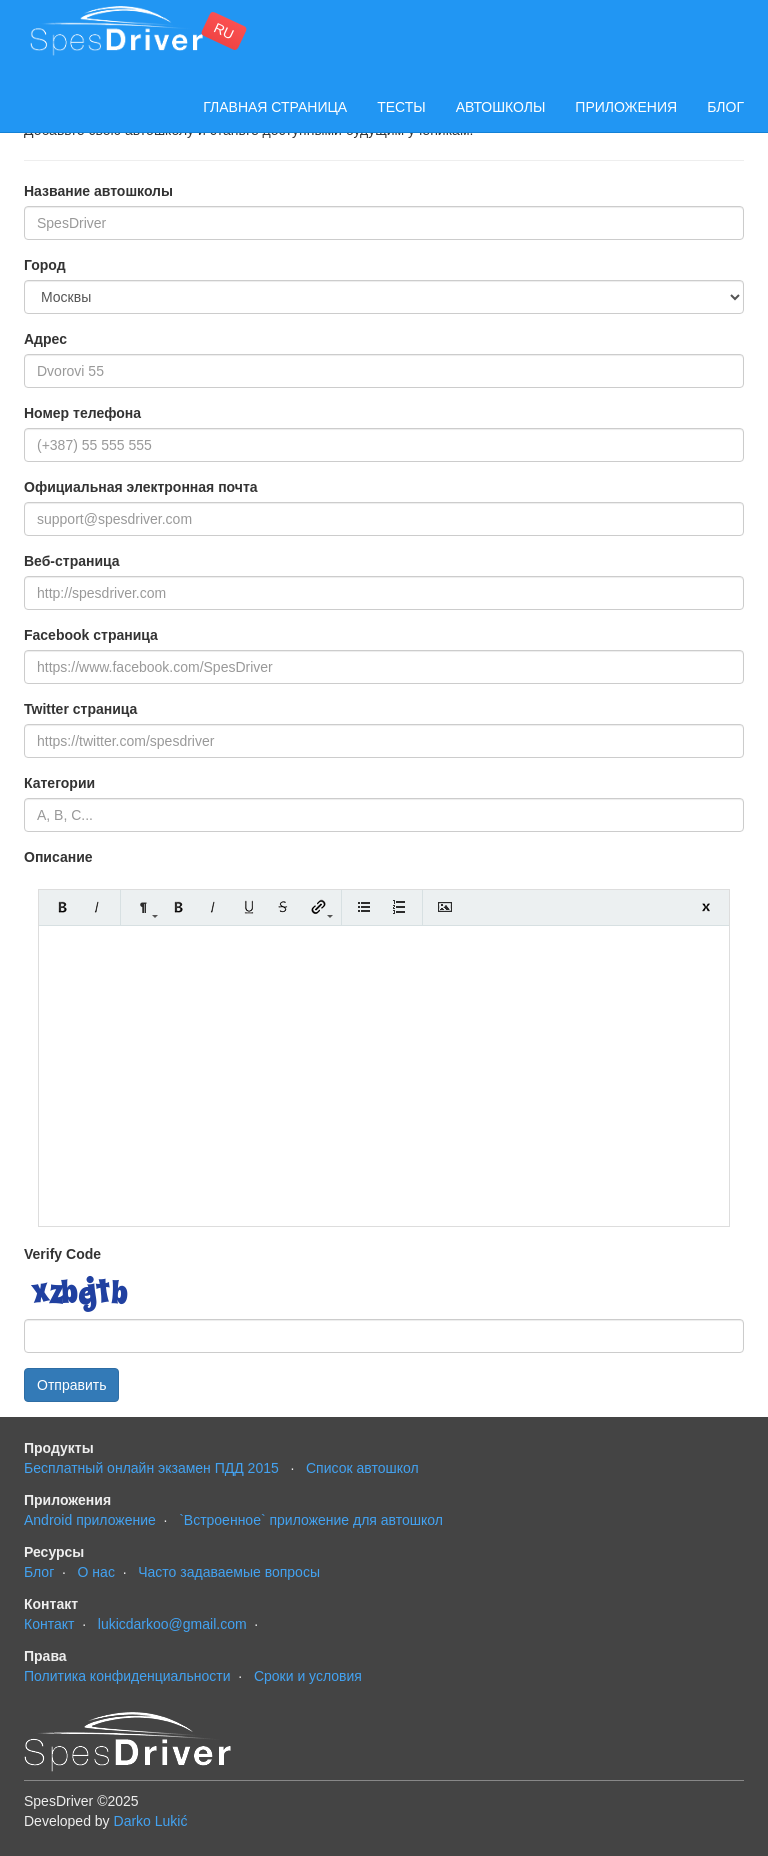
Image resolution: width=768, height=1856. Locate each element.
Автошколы (501, 107)
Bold (62, 907)
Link (318, 907)
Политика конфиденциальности (127, 1676)
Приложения (626, 107)
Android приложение (90, 1520)
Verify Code (62, 1254)
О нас (96, 1572)
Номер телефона (82, 413)
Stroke (283, 907)
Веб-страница (72, 561)
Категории (59, 783)
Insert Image (445, 907)
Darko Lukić (151, 1821)
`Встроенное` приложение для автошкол (311, 1520)
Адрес (45, 339)
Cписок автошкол (362, 1468)
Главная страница (275, 107)
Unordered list (364, 907)
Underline (248, 907)
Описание (58, 857)
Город (45, 265)
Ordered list (399, 907)
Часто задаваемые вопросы (229, 1572)
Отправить (71, 1385)
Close (705, 907)
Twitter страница (80, 709)
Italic (97, 907)
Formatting (143, 907)
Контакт (49, 1624)
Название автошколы (98, 191)
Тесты (401, 107)
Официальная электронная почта (141, 487)
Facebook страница (91, 635)
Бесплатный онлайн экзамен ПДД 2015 (151, 1468)
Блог (725, 107)
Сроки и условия (308, 1676)
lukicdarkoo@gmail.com (172, 1624)
